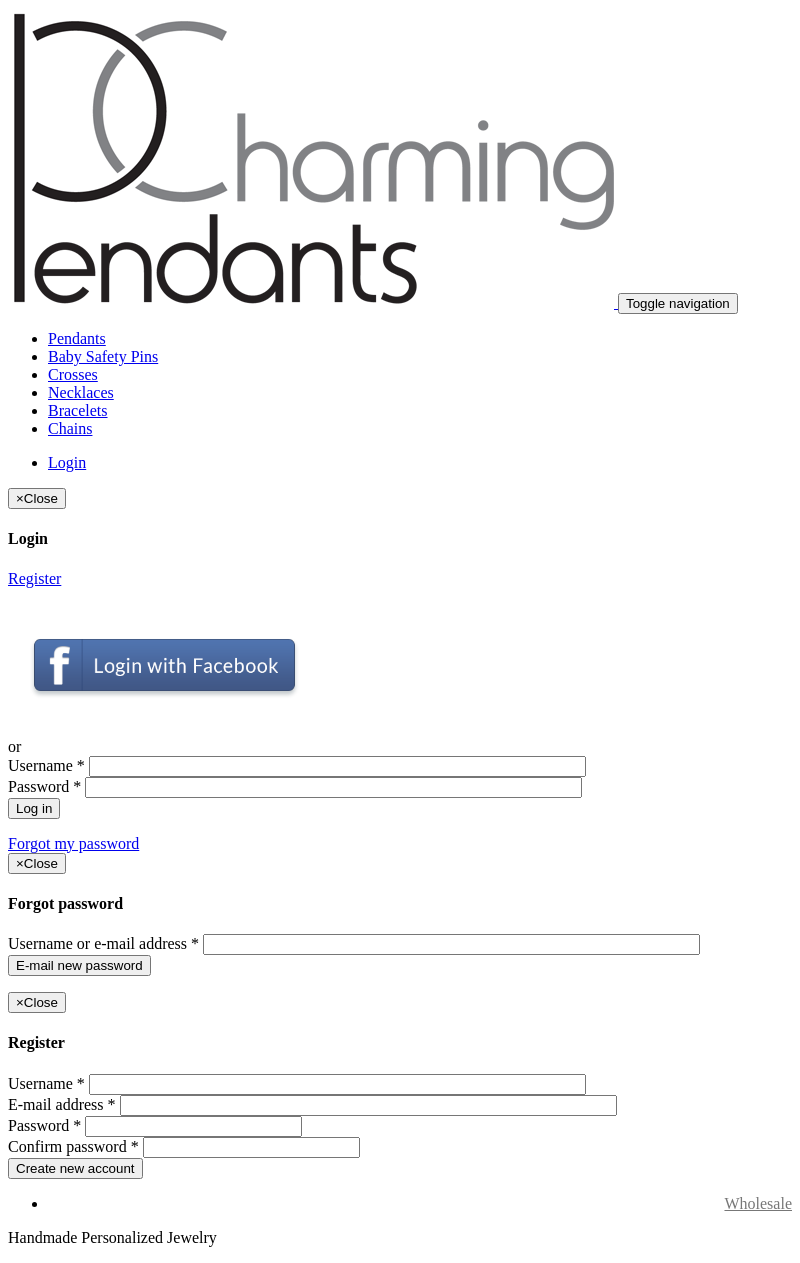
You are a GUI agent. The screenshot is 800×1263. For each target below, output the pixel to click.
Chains (70, 428)
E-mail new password (79, 965)
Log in (34, 808)
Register (34, 578)
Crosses (73, 374)
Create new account (75, 1168)
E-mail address (62, 1104)
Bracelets (78, 410)
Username (46, 765)
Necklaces (81, 392)
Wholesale (758, 1203)
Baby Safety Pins (103, 356)
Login (67, 462)
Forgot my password (73, 843)
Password (44, 786)
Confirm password (73, 1146)
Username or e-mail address (103, 943)
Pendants (77, 338)
